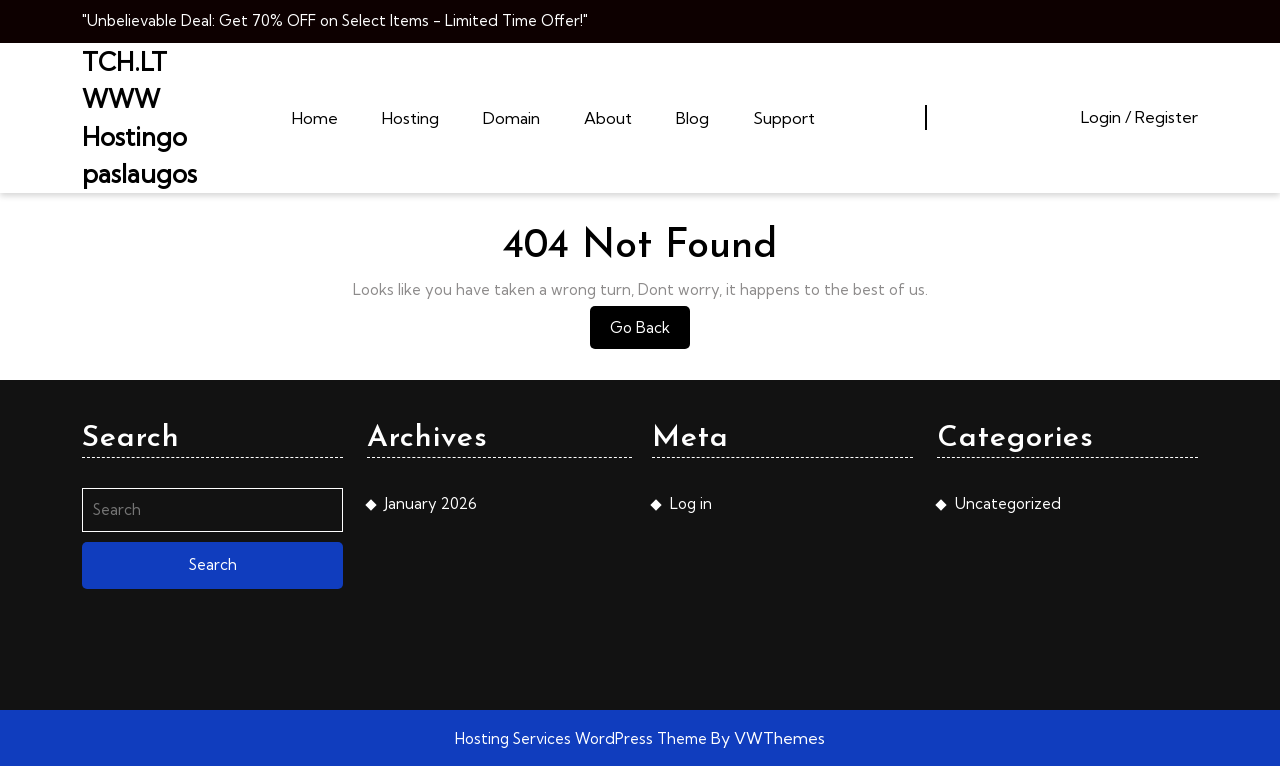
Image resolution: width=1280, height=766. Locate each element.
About (608, 118)
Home (315, 118)
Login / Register (1139, 117)
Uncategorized (1008, 503)
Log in (691, 503)
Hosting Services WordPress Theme (583, 738)
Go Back (650, 332)
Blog (692, 118)
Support (784, 118)
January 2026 (431, 503)
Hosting (410, 118)
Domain (511, 118)
